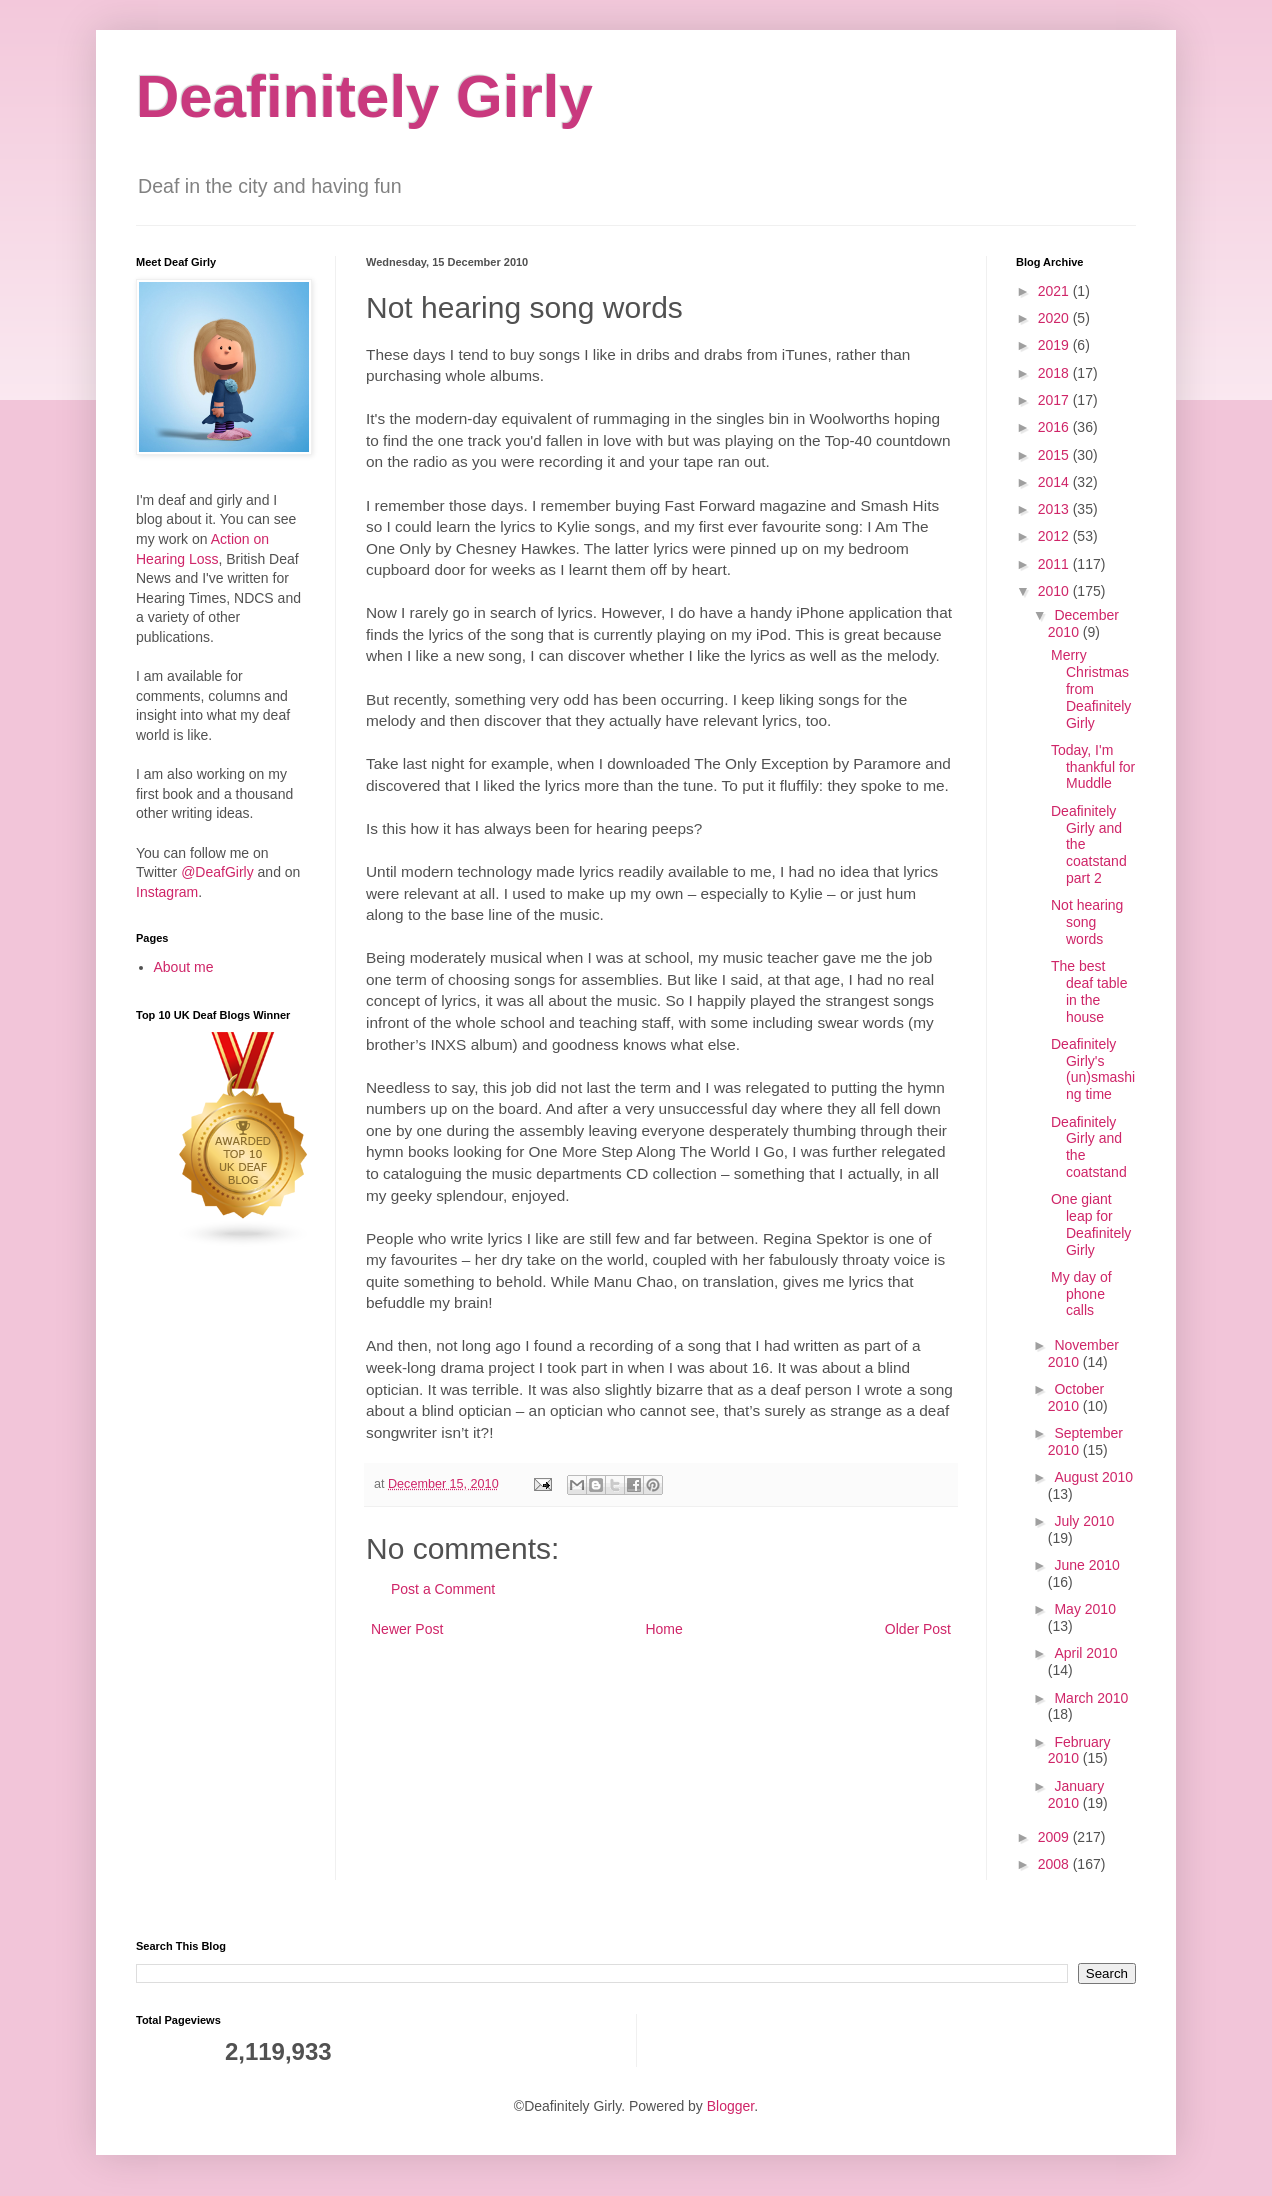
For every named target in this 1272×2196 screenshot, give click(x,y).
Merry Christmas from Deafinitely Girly (1091, 688)
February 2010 (1079, 1750)
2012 (1055, 536)
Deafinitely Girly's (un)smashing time (1093, 1069)
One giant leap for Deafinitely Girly (1091, 1224)
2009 (1055, 1837)
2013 (1055, 509)
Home (663, 1629)
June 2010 (1086, 1565)
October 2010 (1076, 1397)
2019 (1055, 345)
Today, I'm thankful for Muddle (1093, 767)
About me (184, 967)
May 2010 (1084, 1609)
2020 (1055, 318)
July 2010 (1084, 1521)
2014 (1055, 482)
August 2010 (1093, 1477)
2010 (1055, 591)
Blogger (730, 2106)
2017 (1055, 400)
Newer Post (407, 1629)
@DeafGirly (217, 872)
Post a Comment (443, 1589)
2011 (1055, 564)
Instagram (167, 892)
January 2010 (1076, 1794)
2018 (1055, 373)
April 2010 (1085, 1653)
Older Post (918, 1629)
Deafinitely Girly (364, 96)
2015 (1055, 455)
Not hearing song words (1087, 922)
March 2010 (1091, 1698)
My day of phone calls (1081, 1294)
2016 (1055, 427)
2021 (1055, 291)
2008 (1055, 1864)
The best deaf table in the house (1089, 991)
